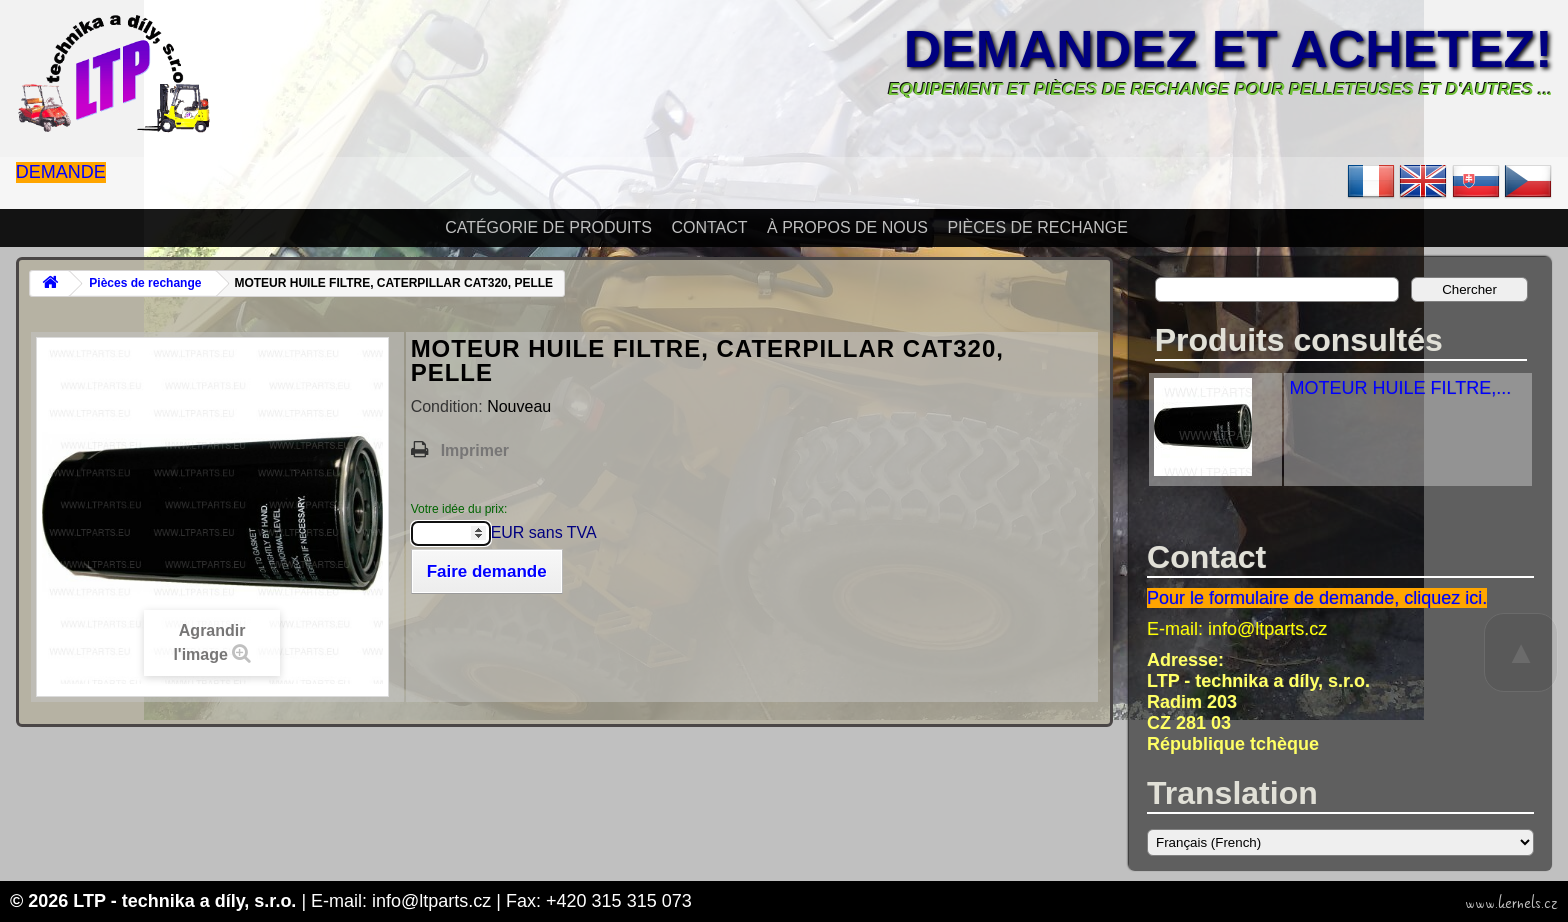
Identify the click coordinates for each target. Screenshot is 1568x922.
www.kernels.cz (1511, 903)
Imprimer (475, 450)
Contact (709, 227)
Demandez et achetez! (1228, 49)
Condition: (449, 406)
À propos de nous (847, 227)
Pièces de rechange (1037, 227)
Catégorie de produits (548, 227)
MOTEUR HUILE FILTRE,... (1400, 388)
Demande (61, 172)
